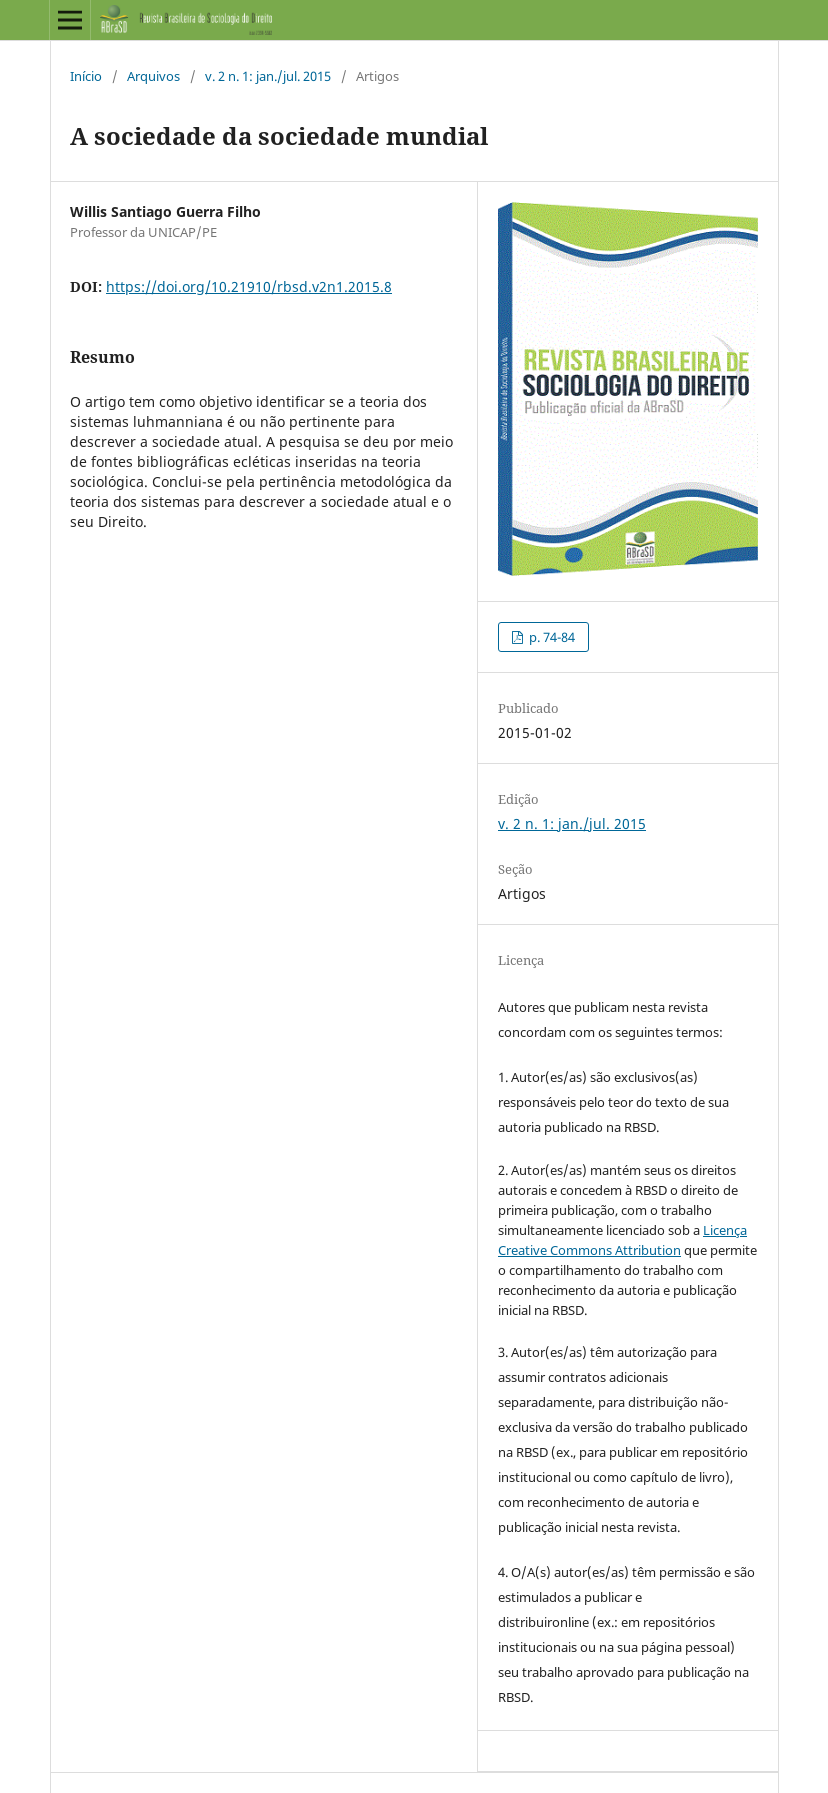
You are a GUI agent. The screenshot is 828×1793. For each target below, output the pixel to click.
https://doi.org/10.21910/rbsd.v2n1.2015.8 (249, 286)
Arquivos (153, 76)
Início (86, 76)
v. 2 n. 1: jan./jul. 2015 (268, 76)
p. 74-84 (550, 637)
